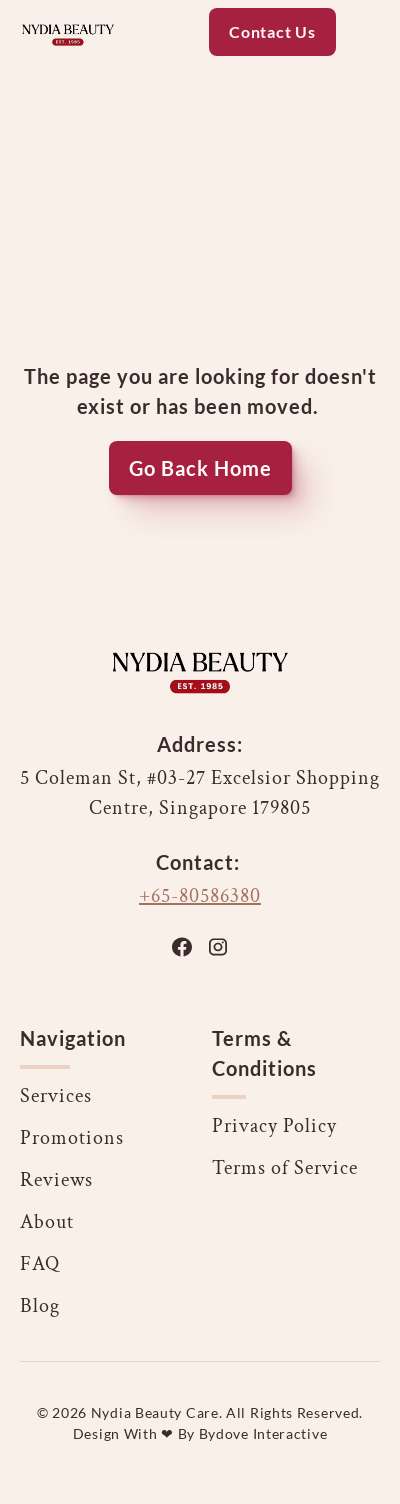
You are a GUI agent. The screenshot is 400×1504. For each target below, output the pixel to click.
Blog (40, 1306)
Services (56, 1096)
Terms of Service (285, 1168)
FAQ (40, 1264)
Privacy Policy (274, 1126)
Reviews (56, 1180)
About (47, 1222)
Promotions (72, 1138)
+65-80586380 (200, 896)
